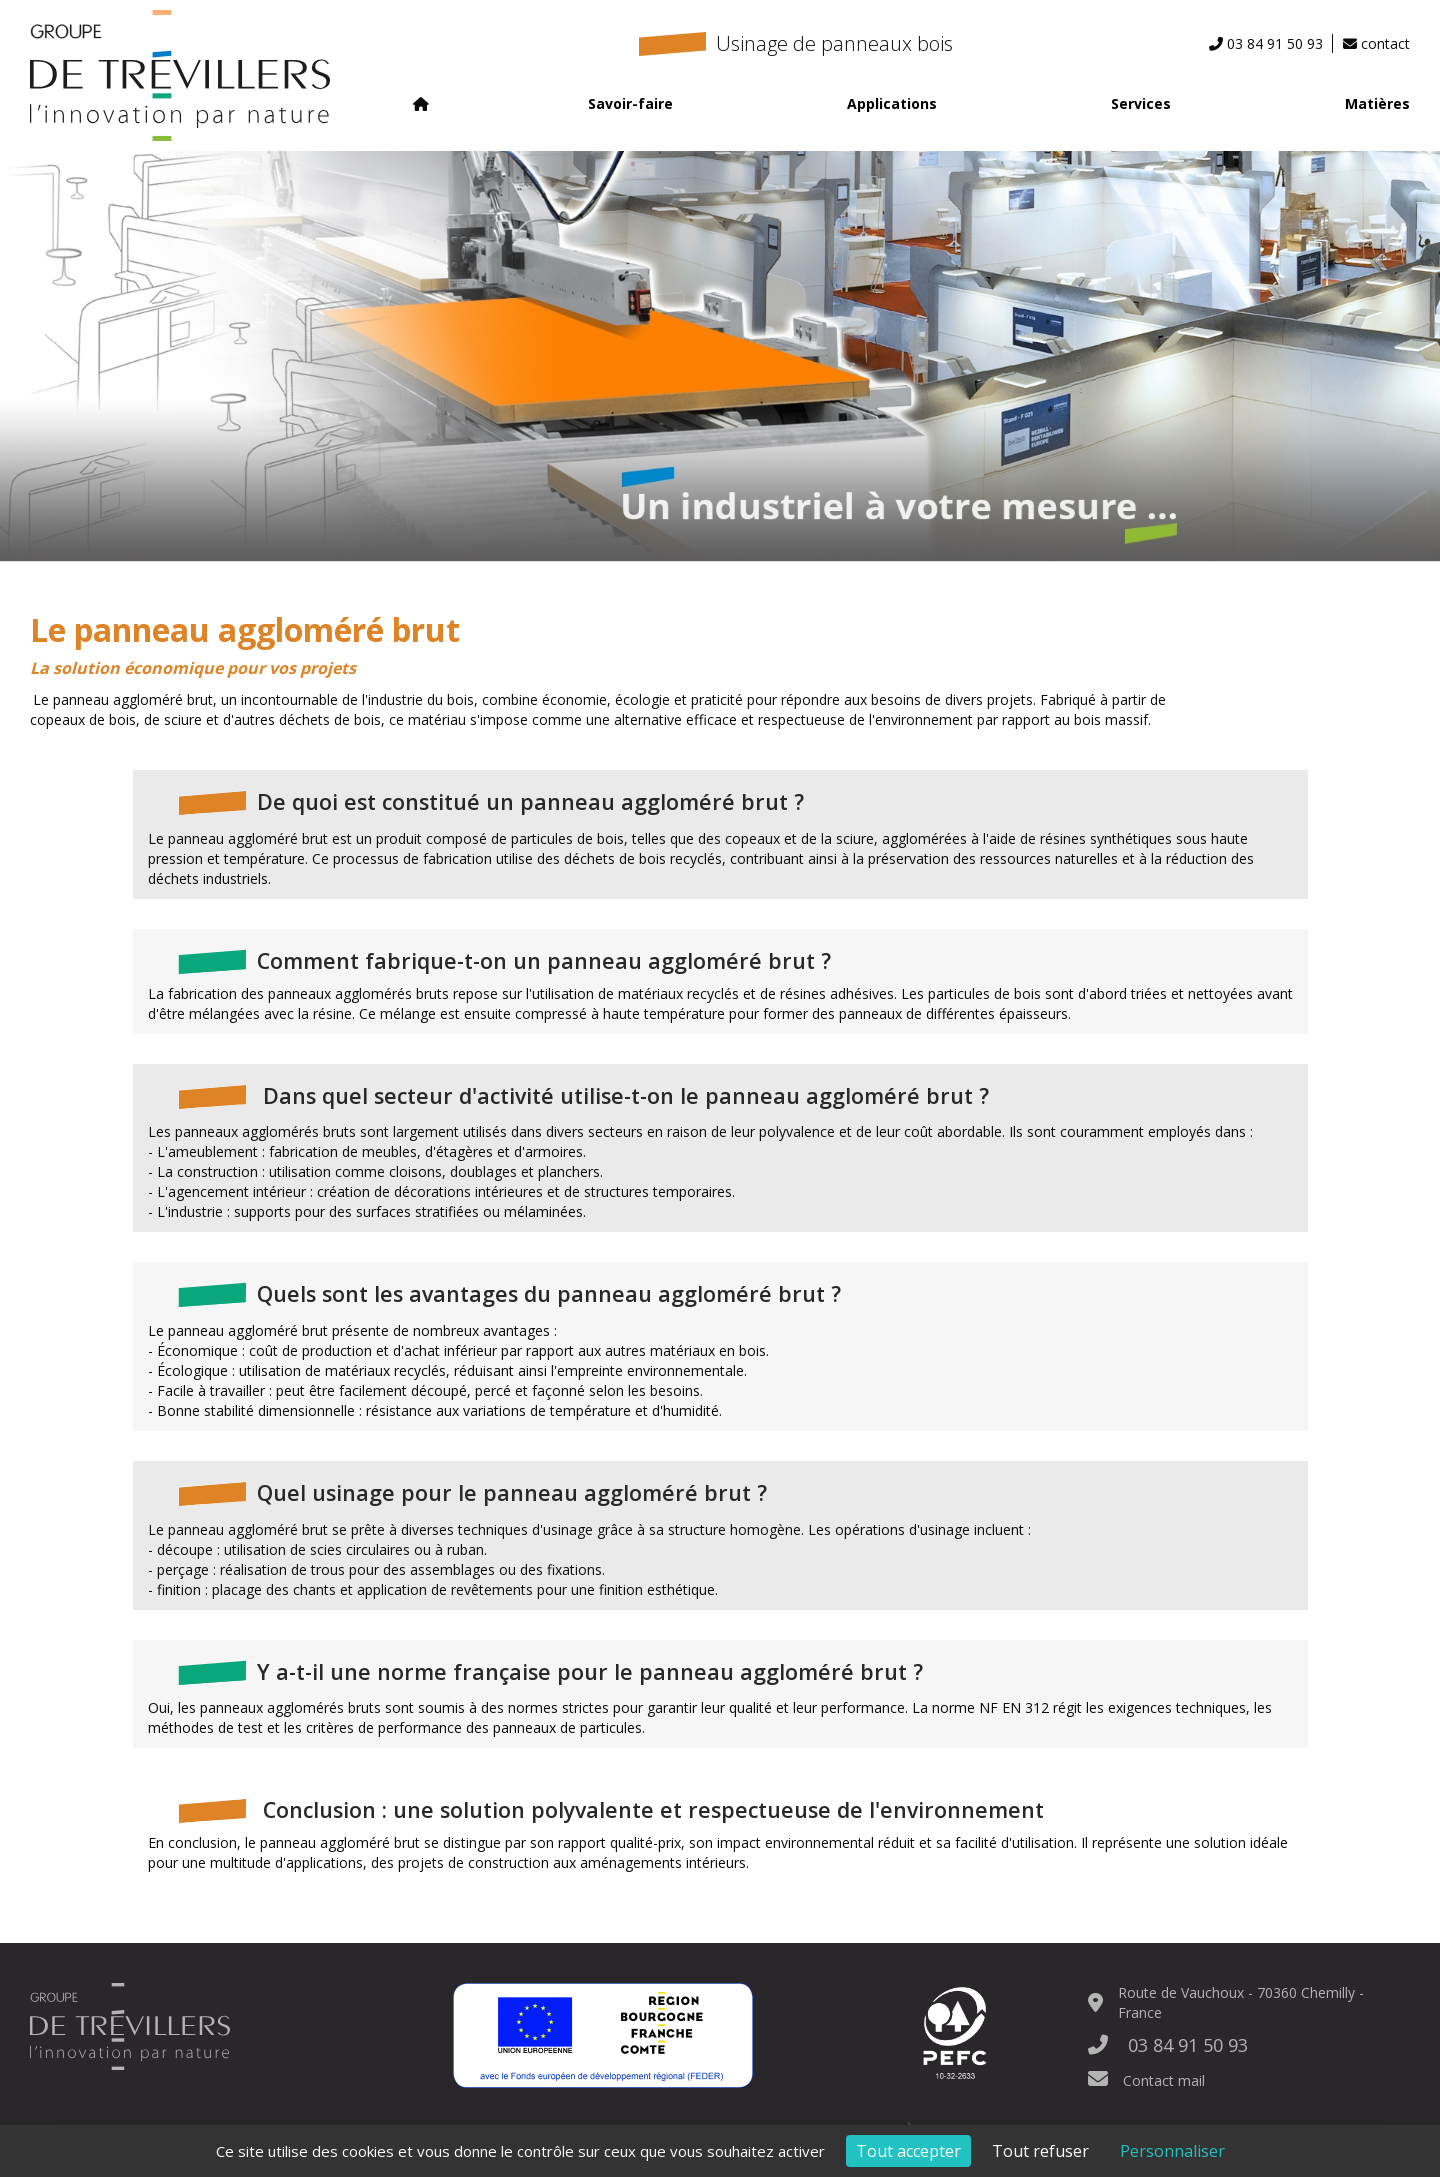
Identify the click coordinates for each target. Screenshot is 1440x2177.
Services (1141, 103)
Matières (1377, 103)
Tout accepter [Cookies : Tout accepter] (908, 2151)
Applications (892, 103)
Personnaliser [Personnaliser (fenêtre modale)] (1172, 2151)
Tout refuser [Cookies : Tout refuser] (1040, 2151)
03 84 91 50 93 (1168, 2045)
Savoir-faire (630, 103)
